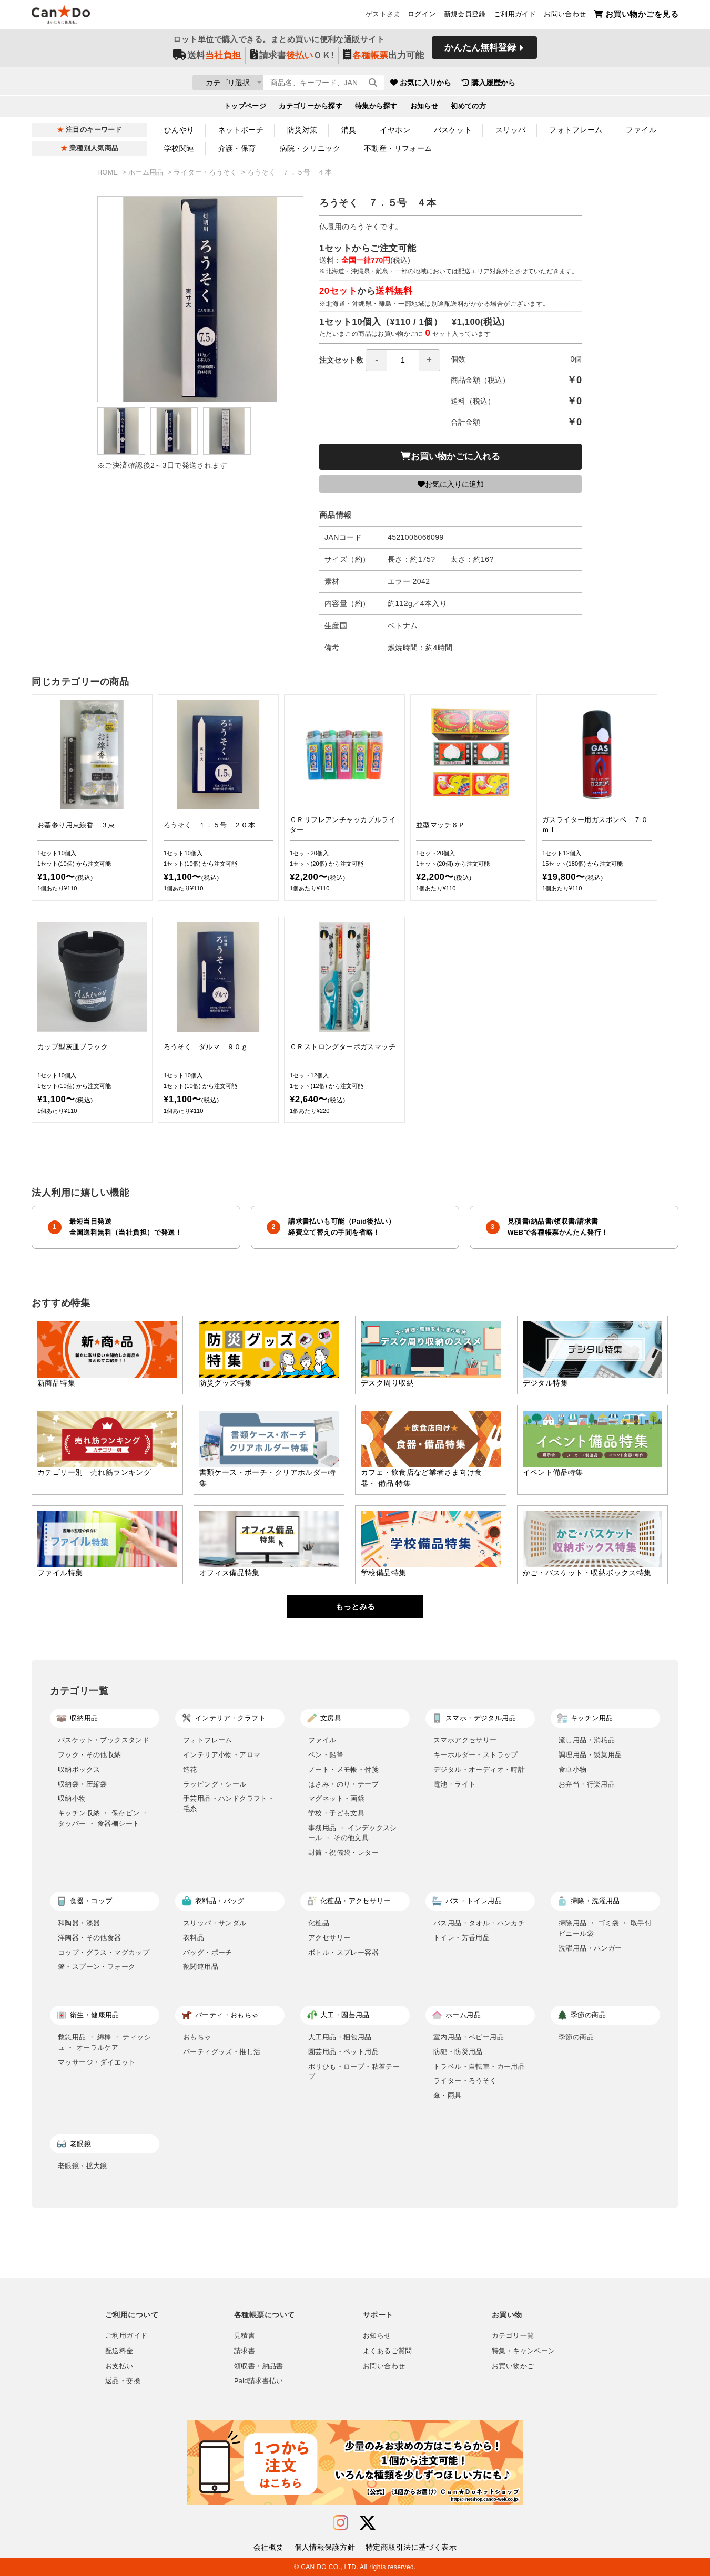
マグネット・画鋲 (336, 1798)
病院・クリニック (310, 148)
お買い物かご (513, 2366)
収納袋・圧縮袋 (82, 1784)
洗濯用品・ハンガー (590, 1948)
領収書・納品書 (258, 2366)
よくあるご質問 (387, 2351)
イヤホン (395, 130)
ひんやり (179, 130)
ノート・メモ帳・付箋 (343, 1769)
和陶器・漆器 (79, 1923)
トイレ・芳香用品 (461, 1938)
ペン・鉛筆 (325, 1755)
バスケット (453, 130)
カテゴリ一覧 (513, 2335)
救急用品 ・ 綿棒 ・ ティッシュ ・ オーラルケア (104, 2042)
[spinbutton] (403, 360)
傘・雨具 (447, 2095)
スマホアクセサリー (465, 1740)
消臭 (349, 130)
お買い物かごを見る (636, 16)
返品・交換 (122, 2381)
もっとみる (355, 1606)
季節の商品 (576, 2037)
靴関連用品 (200, 1967)
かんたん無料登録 (480, 51)
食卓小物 (573, 1769)
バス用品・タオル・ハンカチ (479, 1923)
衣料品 (193, 1938)
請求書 (244, 2351)
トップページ (245, 108)
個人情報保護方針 (325, 2547)
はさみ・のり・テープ (343, 1784)
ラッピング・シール (215, 1784)
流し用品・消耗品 (587, 1740)
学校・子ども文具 (336, 1813)
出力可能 (383, 58)
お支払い (119, 2366)
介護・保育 (237, 148)
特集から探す (376, 108)
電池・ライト (454, 1784)
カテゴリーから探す (310, 108)
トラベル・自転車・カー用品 (479, 2066)
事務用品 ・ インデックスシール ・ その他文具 (352, 1833)
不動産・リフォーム (398, 148)
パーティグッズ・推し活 (221, 2052)
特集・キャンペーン (523, 2351)
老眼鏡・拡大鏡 (82, 2166)
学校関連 (179, 148)
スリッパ (510, 130)
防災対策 (302, 130)
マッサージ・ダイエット (96, 2062)
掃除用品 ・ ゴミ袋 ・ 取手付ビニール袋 (605, 1928)
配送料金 (119, 2351)
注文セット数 (379, 360)
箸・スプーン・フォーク (96, 1967)
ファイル (641, 130)
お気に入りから (482, 84)
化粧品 (318, 1923)
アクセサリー (329, 1938)
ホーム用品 (147, 172)
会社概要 (268, 2547)
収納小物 (72, 1798)
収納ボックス (79, 1769)
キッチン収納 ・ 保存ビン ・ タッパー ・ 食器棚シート (103, 1818)
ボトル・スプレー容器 (343, 1952)
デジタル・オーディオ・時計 (479, 1769)
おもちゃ (197, 2037)
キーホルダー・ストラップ (475, 1755)
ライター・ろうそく (206, 172)
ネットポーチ (241, 130)
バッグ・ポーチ (207, 1952)
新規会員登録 (465, 16)
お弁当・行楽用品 (587, 1784)
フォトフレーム (575, 130)
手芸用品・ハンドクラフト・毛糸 (229, 1803)
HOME (108, 172)
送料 (207, 58)
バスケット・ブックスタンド (103, 1740)
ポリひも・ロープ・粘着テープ (354, 2071)
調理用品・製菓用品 (590, 1755)
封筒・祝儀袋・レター (343, 1852)
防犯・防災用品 (458, 2052)
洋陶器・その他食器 (89, 1938)
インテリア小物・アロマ (221, 1755)
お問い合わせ (565, 16)
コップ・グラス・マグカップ (103, 1952)
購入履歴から (550, 84)
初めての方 (468, 108)
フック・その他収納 (89, 1755)
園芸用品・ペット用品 (343, 2052)
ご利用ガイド (515, 16)
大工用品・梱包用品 (340, 2037)
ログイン (422, 16)
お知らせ (424, 108)
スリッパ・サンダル (215, 1923)
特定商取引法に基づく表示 (411, 2547)
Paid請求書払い (258, 2381)
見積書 (244, 2335)
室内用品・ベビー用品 (468, 2037)
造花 (190, 1769)
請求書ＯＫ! (292, 58)
